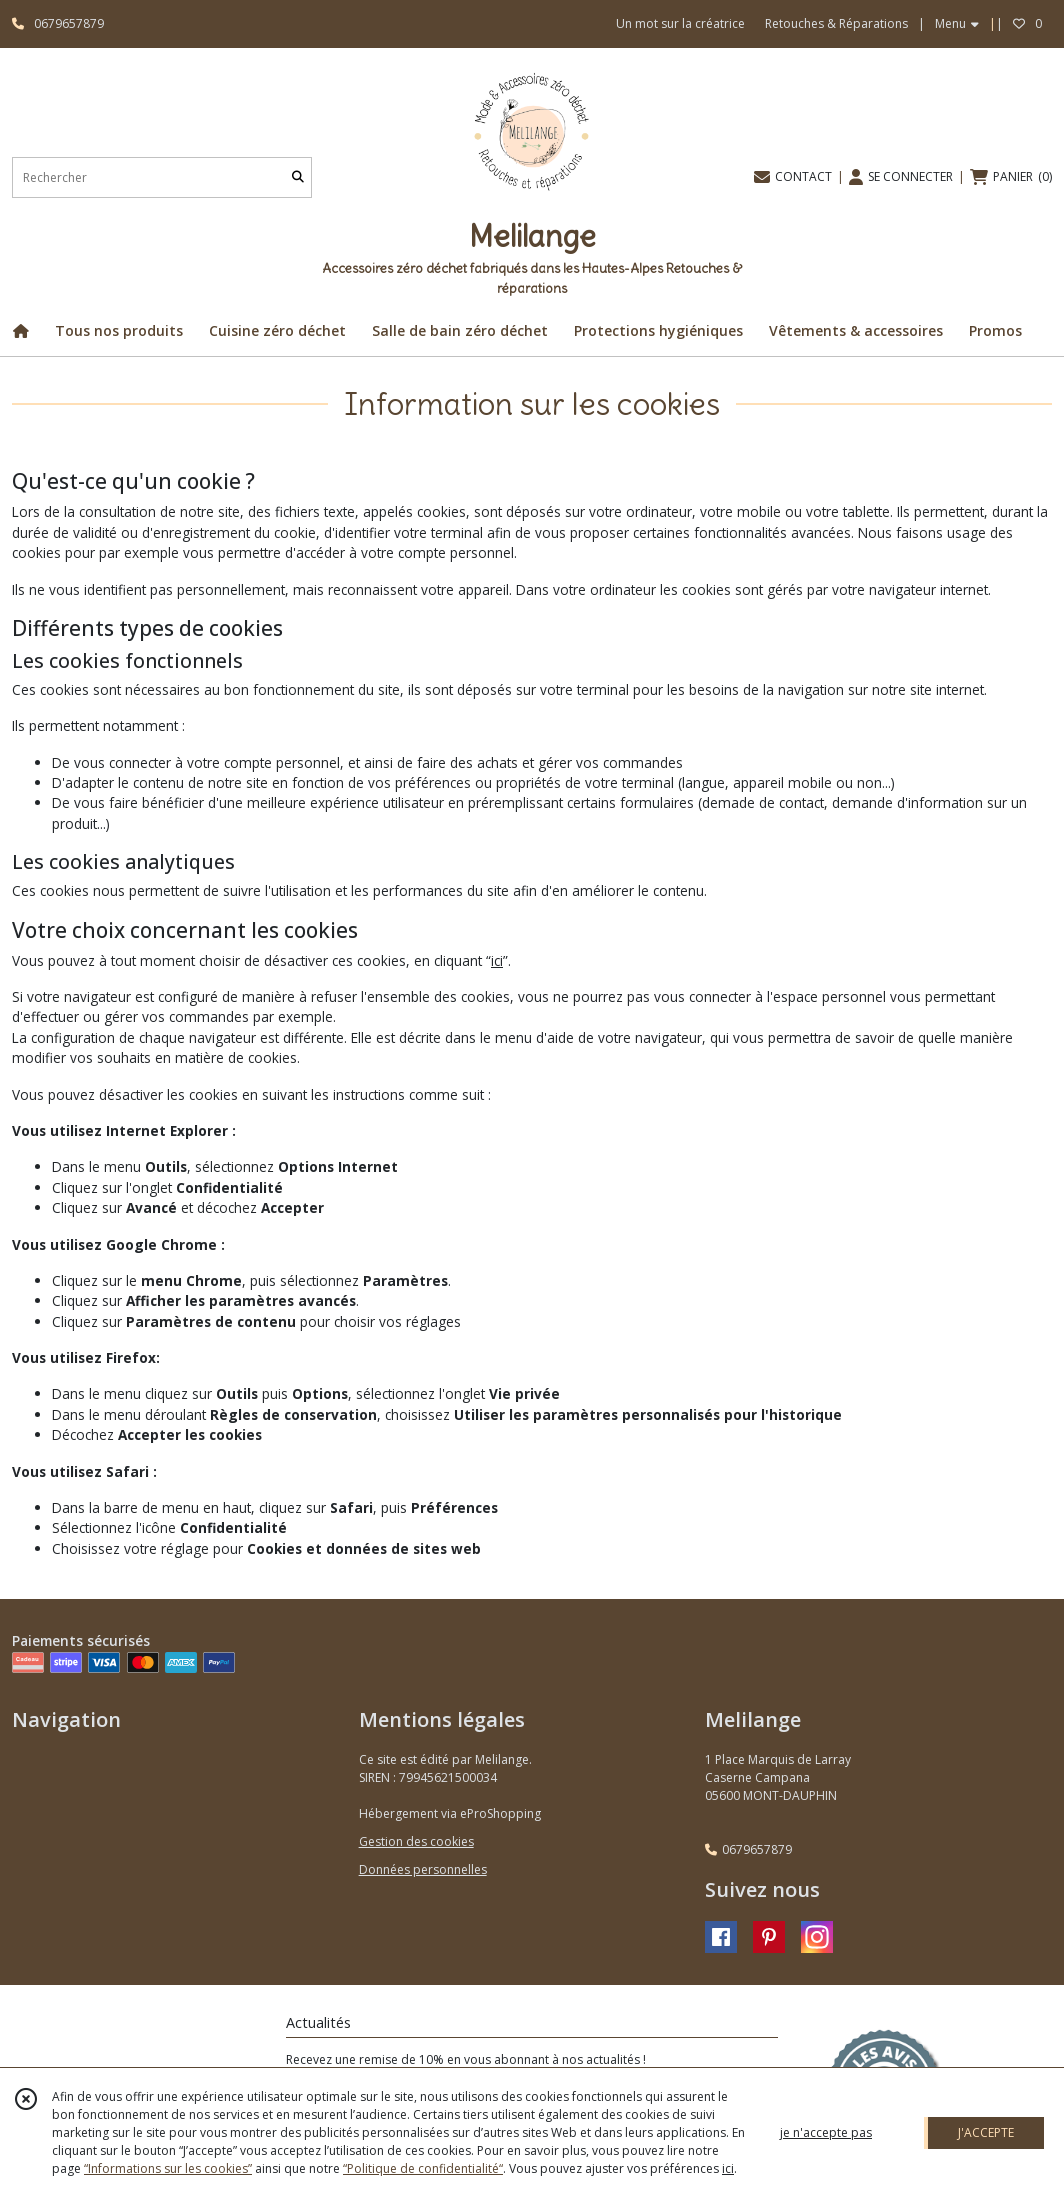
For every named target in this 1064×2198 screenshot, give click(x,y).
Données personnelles (423, 1869)
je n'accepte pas (826, 2132)
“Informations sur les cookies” (168, 2168)
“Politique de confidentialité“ (423, 2168)
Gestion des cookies (416, 1841)
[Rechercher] (298, 177)
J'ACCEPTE (986, 2132)
